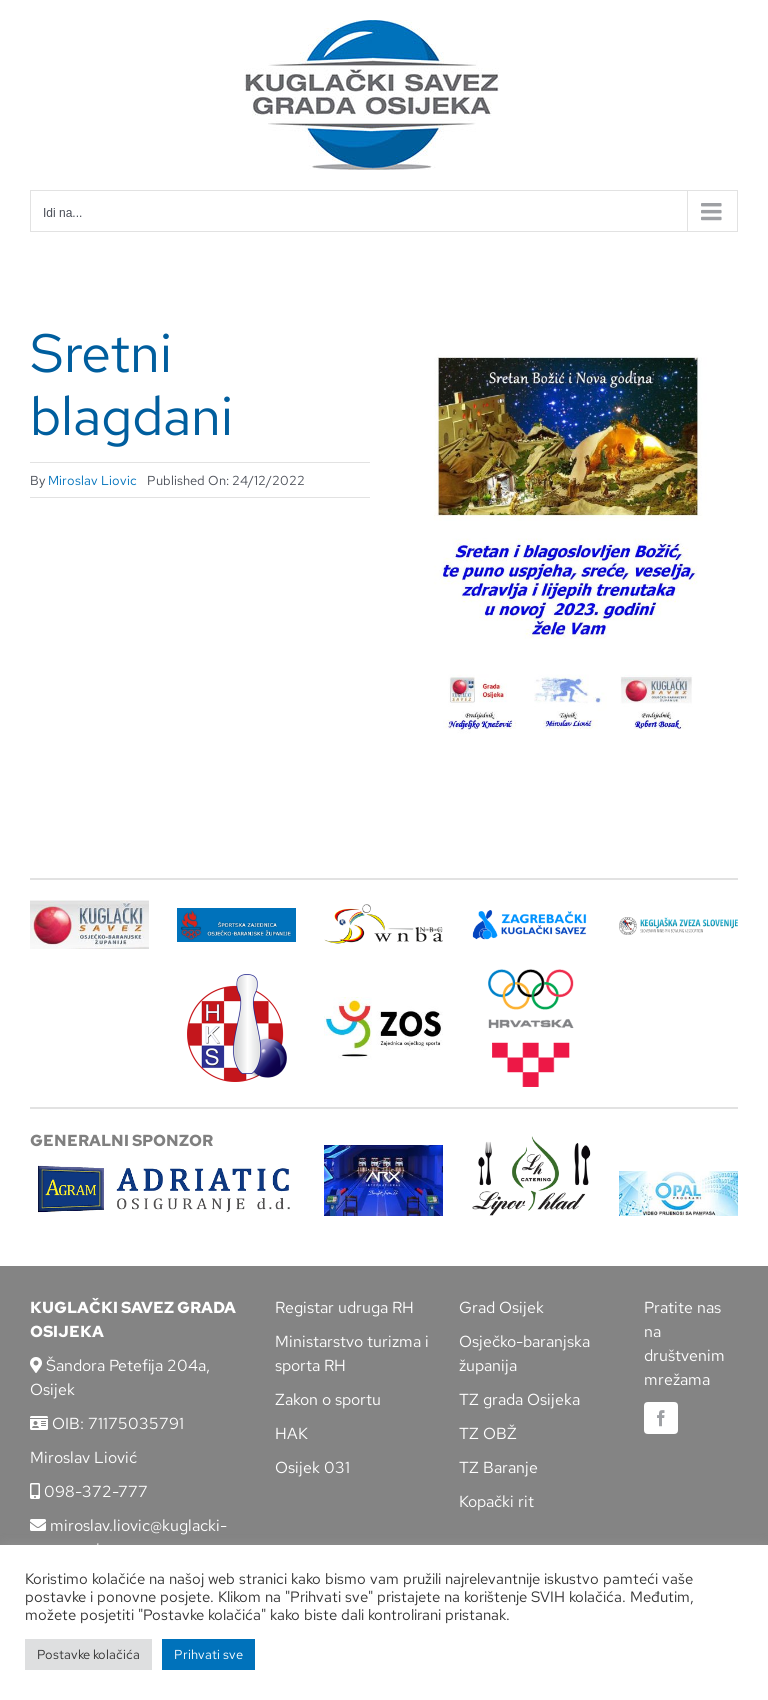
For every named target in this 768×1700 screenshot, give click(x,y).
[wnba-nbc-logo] (383, 911)
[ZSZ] (236, 915)
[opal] (678, 1178)
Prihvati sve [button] (208, 1654)
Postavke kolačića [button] (88, 1654)
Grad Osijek (501, 1307)
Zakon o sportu (328, 1399)
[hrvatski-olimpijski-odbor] (531, 976)
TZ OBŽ (488, 1433)
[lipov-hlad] (531, 1143)
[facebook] (661, 1418)
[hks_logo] (237, 981)
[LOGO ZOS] (383, 1004)
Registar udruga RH (344, 1307)
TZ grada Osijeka (519, 1399)
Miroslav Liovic (92, 480)
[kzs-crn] (678, 924)
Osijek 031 (312, 1467)
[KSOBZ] (89, 907)
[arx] (383, 1152)
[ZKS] (531, 916)
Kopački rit (496, 1501)
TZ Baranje (498, 1467)
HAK (291, 1433)
